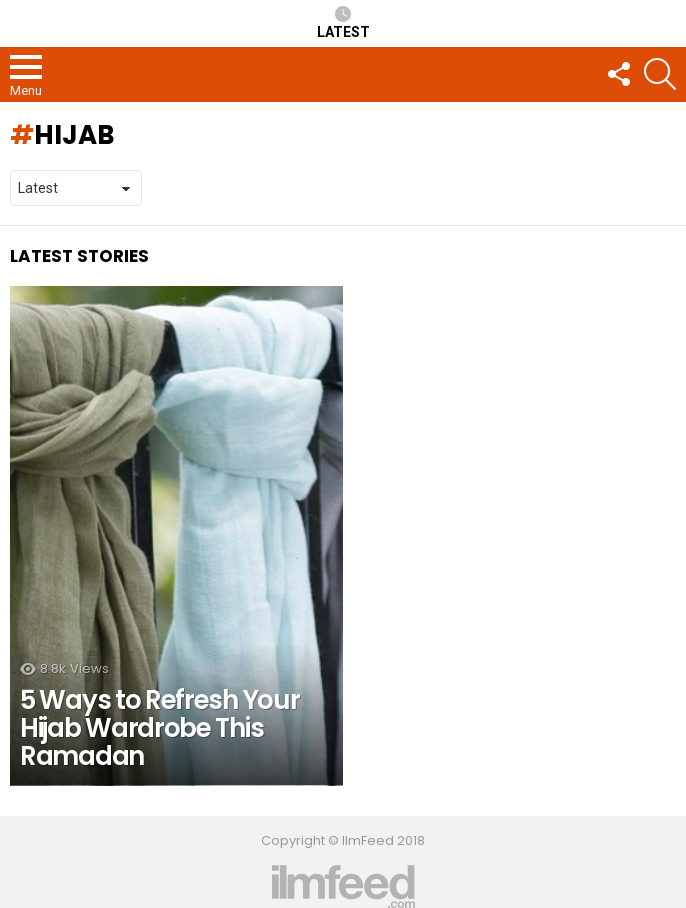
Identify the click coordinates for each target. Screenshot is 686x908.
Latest (343, 23)
